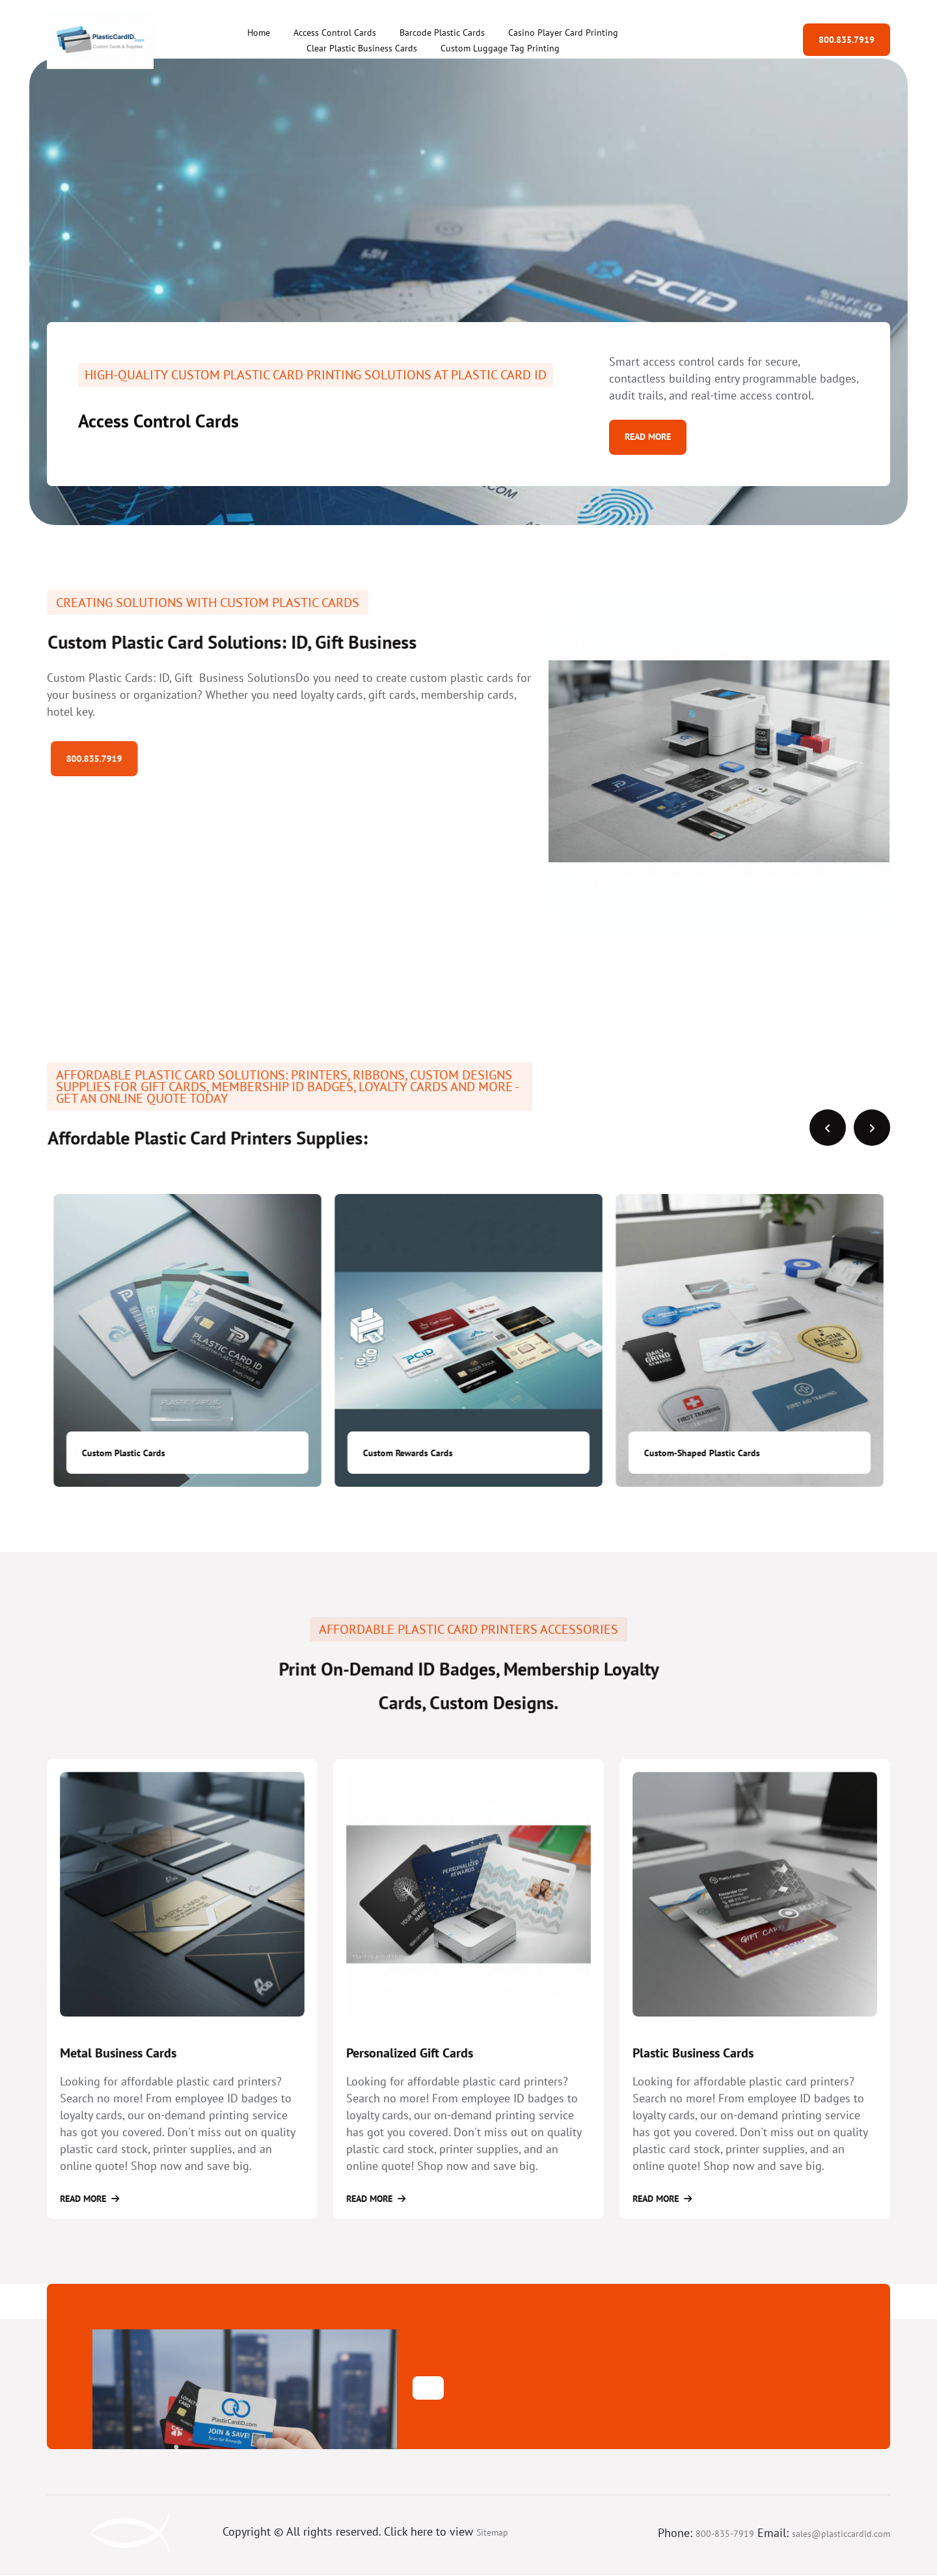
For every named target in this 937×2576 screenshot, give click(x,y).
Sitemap (492, 2533)
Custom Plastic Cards (404, 1453)
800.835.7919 (847, 40)
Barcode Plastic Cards (442, 32)
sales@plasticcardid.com (841, 2534)
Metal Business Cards (132, 2076)
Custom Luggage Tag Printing (500, 48)
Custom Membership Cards (135, 1453)
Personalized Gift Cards (422, 2076)
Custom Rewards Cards (689, 1453)
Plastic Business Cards (706, 2076)
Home (258, 32)
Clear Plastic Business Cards (361, 48)
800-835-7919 (725, 2534)
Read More (648, 437)
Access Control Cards (334, 32)
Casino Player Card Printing (563, 32)
